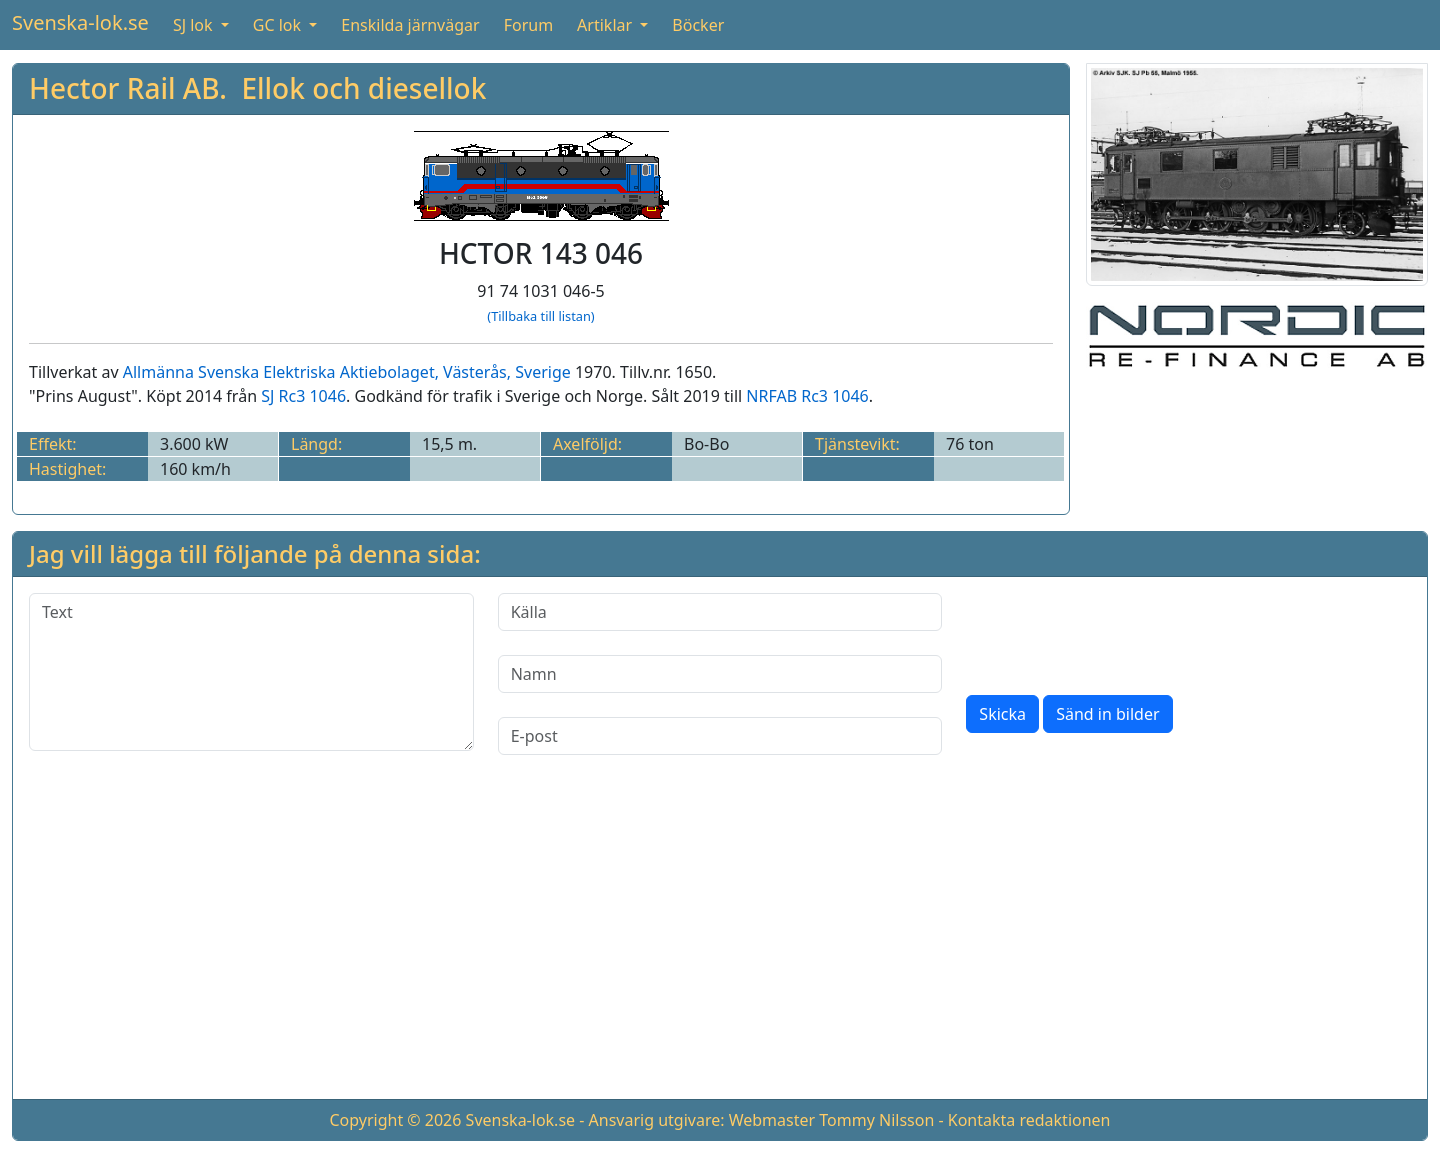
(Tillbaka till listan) (540, 316)
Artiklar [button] (606, 25)
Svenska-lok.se (80, 22)
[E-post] (720, 736)
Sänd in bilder (1107, 714)
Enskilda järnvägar (410, 25)
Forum (528, 25)
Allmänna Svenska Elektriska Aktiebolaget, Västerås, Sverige (347, 372)
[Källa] (720, 612)
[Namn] (720, 674)
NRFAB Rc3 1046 (807, 396)
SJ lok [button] (195, 25)
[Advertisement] (720, 943)
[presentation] (1118, 632)
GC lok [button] (279, 25)
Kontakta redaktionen (1029, 1120)
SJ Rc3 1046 (303, 396)
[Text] (251, 672)
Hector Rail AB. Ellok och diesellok (257, 88)
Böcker (698, 25)
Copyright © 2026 (395, 1120)
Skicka (1002, 714)
